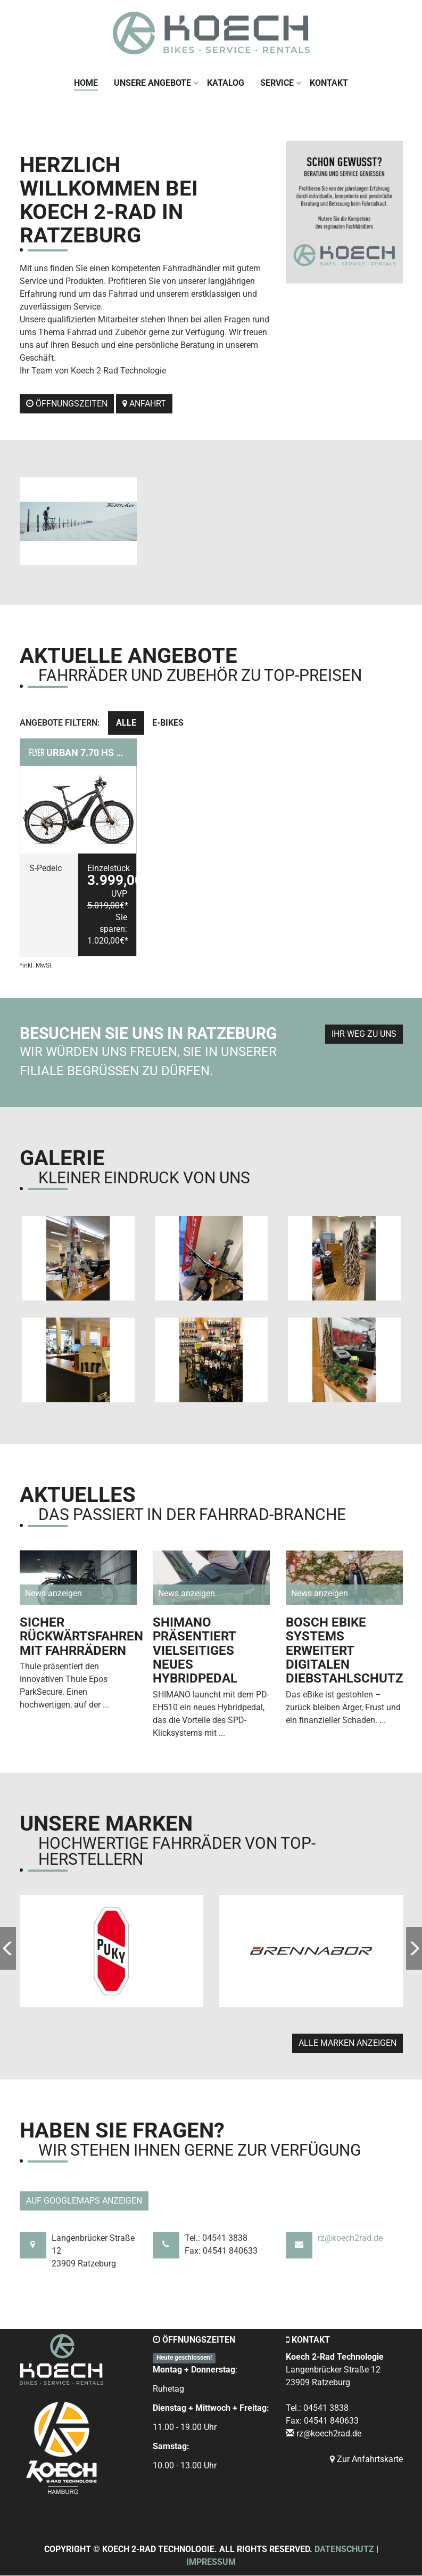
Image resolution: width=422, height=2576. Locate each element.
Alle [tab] (126, 723)
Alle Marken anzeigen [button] (347, 2043)
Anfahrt (144, 404)
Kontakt (329, 83)
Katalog (225, 83)
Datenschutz (344, 2550)
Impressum (211, 2562)
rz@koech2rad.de (350, 2238)
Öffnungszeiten (66, 404)
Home (86, 83)
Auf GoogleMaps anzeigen (84, 2201)
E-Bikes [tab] (168, 723)
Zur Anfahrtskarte (366, 2460)
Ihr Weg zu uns (364, 1034)
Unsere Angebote (156, 83)
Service (281, 83)
